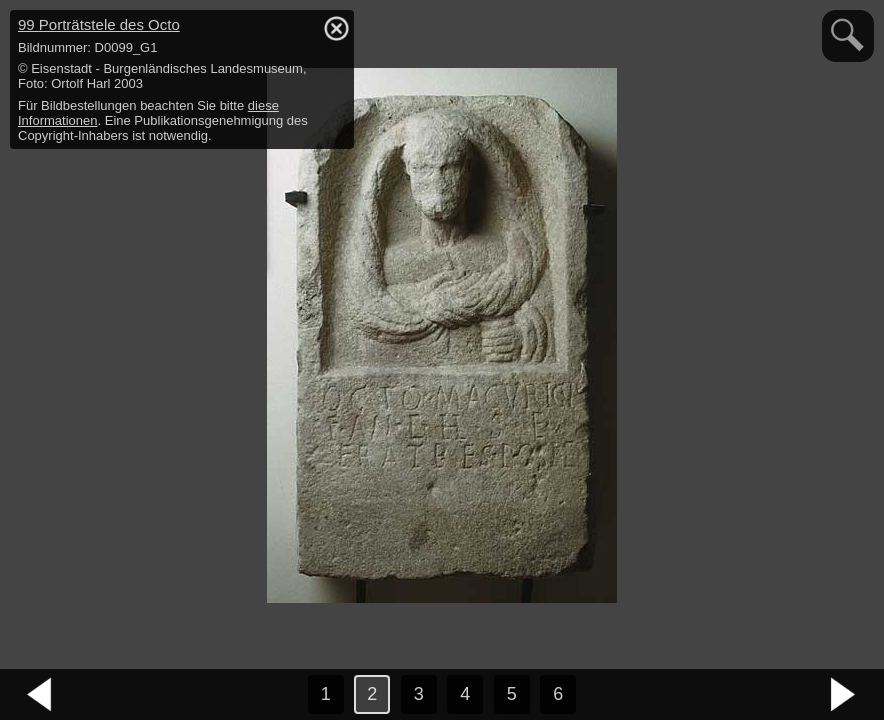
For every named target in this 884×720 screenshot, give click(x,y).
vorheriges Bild (40, 695)
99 (99, 24)
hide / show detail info (336, 28)
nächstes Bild (844, 695)
